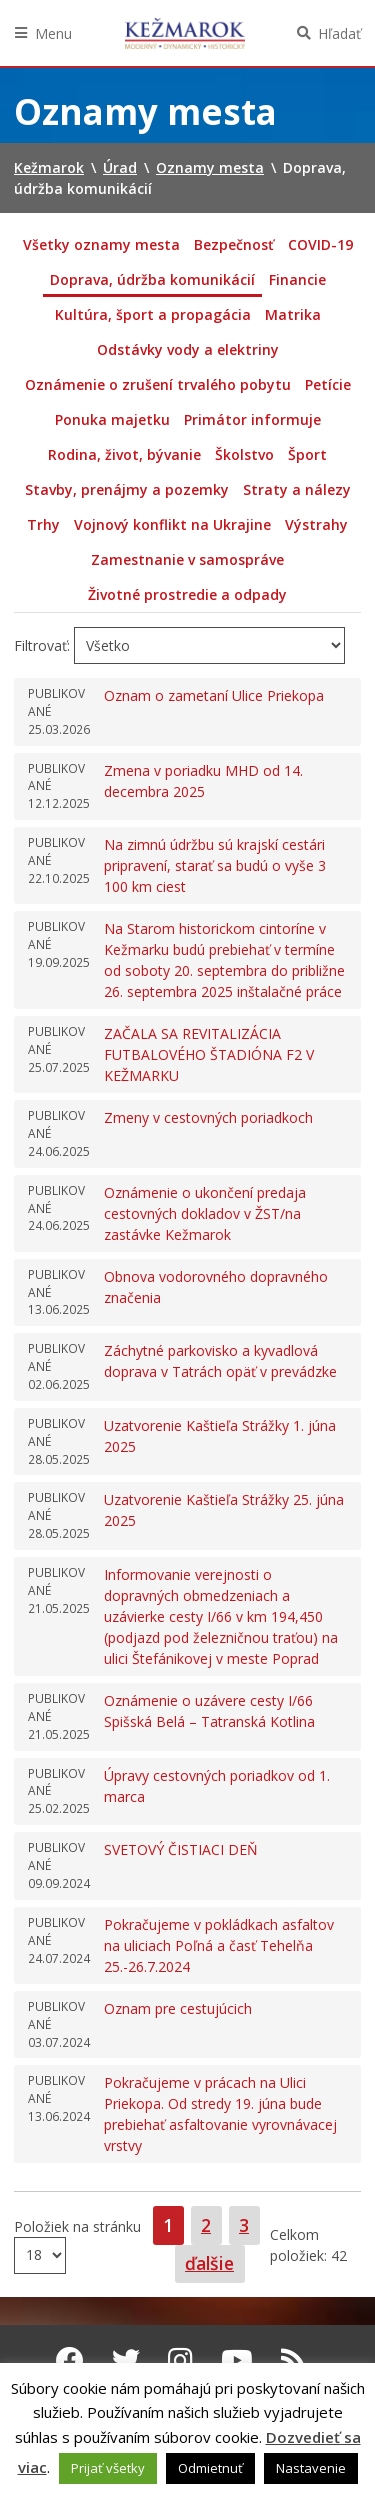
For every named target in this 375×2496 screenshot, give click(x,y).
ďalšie (209, 2263)
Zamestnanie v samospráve (187, 559)
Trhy (43, 524)
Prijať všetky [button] (108, 2468)
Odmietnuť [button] (210, 2468)
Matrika (293, 314)
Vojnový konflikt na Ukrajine (172, 524)
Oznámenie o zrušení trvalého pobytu (158, 384)
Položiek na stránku (77, 2226)
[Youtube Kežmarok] (237, 2360)
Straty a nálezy (297, 489)
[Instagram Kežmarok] (180, 2360)
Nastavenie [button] (311, 2468)
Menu (53, 33)
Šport (307, 454)
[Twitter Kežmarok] (126, 2360)
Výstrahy (316, 524)
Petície (328, 384)
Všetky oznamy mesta (101, 244)
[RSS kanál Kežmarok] (293, 2360)
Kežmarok (185, 33)
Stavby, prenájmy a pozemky (127, 489)
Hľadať (339, 33)
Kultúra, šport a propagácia (153, 314)
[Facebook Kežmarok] (70, 2360)
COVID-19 (320, 244)
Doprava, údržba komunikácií (152, 279)
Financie (297, 279)
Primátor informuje (252, 419)
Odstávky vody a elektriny (188, 349)
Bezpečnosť (234, 244)
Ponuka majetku (112, 419)
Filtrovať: (42, 645)
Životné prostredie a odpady (187, 594)
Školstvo (244, 454)
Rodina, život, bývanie (124, 454)
